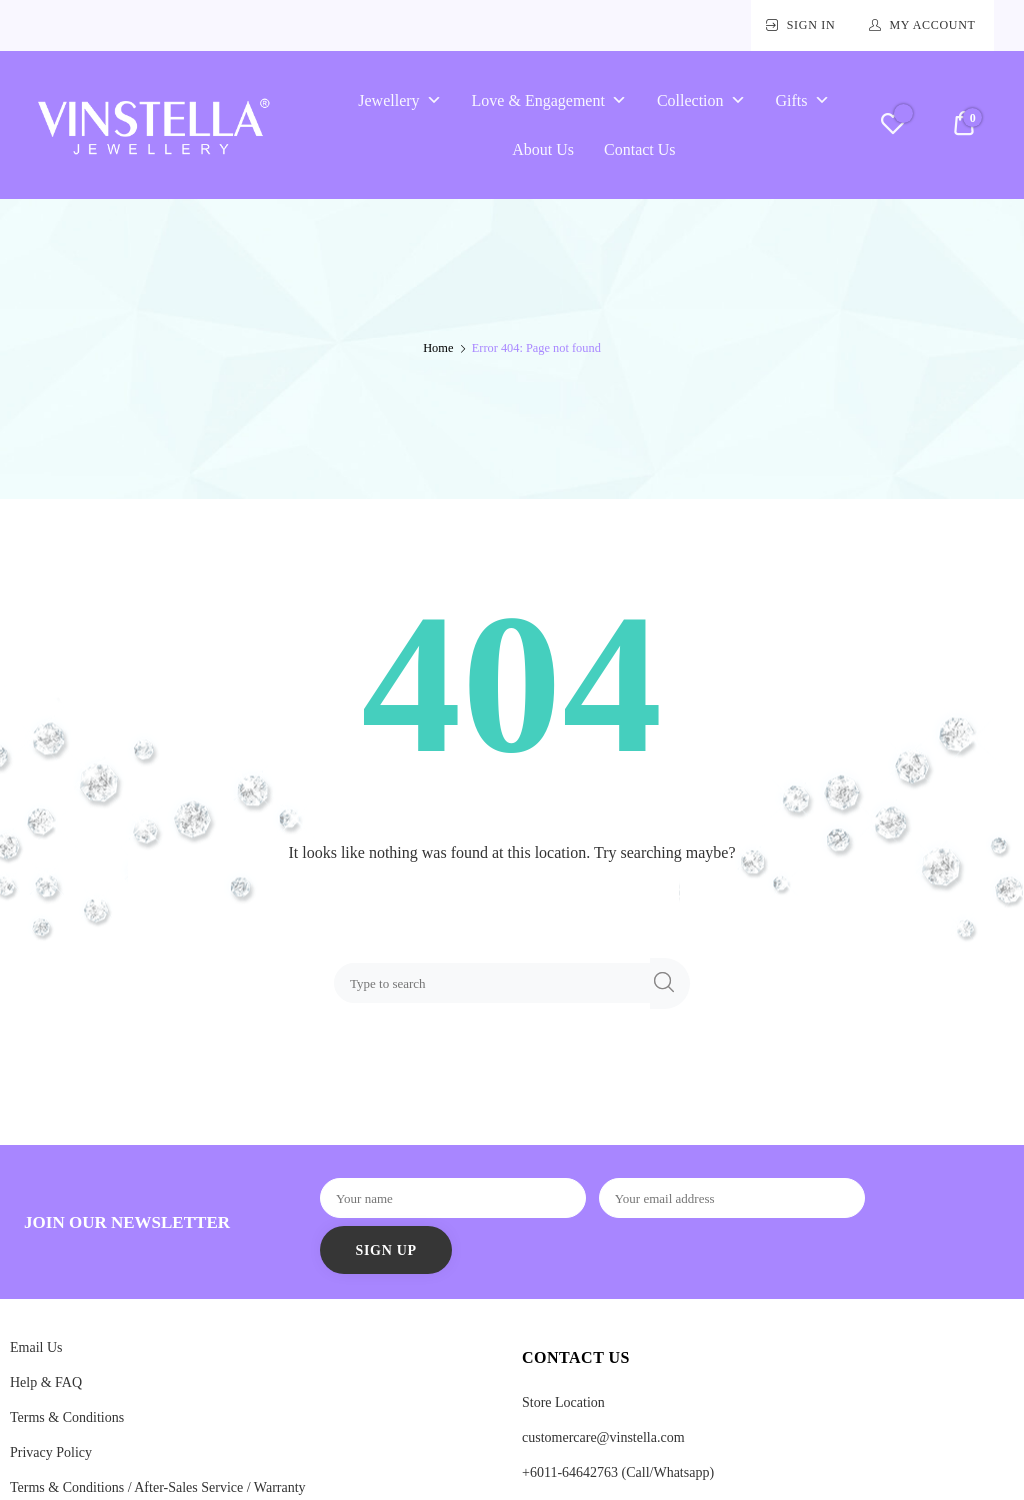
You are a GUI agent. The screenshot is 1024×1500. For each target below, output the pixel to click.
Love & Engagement (549, 100)
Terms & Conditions (67, 1417)
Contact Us (640, 149)
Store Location (563, 1402)
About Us (543, 149)
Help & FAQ (46, 1382)
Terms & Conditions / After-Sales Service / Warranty (158, 1487)
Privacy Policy (51, 1452)
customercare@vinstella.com (603, 1437)
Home (438, 348)
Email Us (36, 1347)
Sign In (811, 25)
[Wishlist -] (892, 126)
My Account (932, 25)
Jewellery (399, 100)
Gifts (803, 100)
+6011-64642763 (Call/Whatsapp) (618, 1472)
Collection (701, 100)
